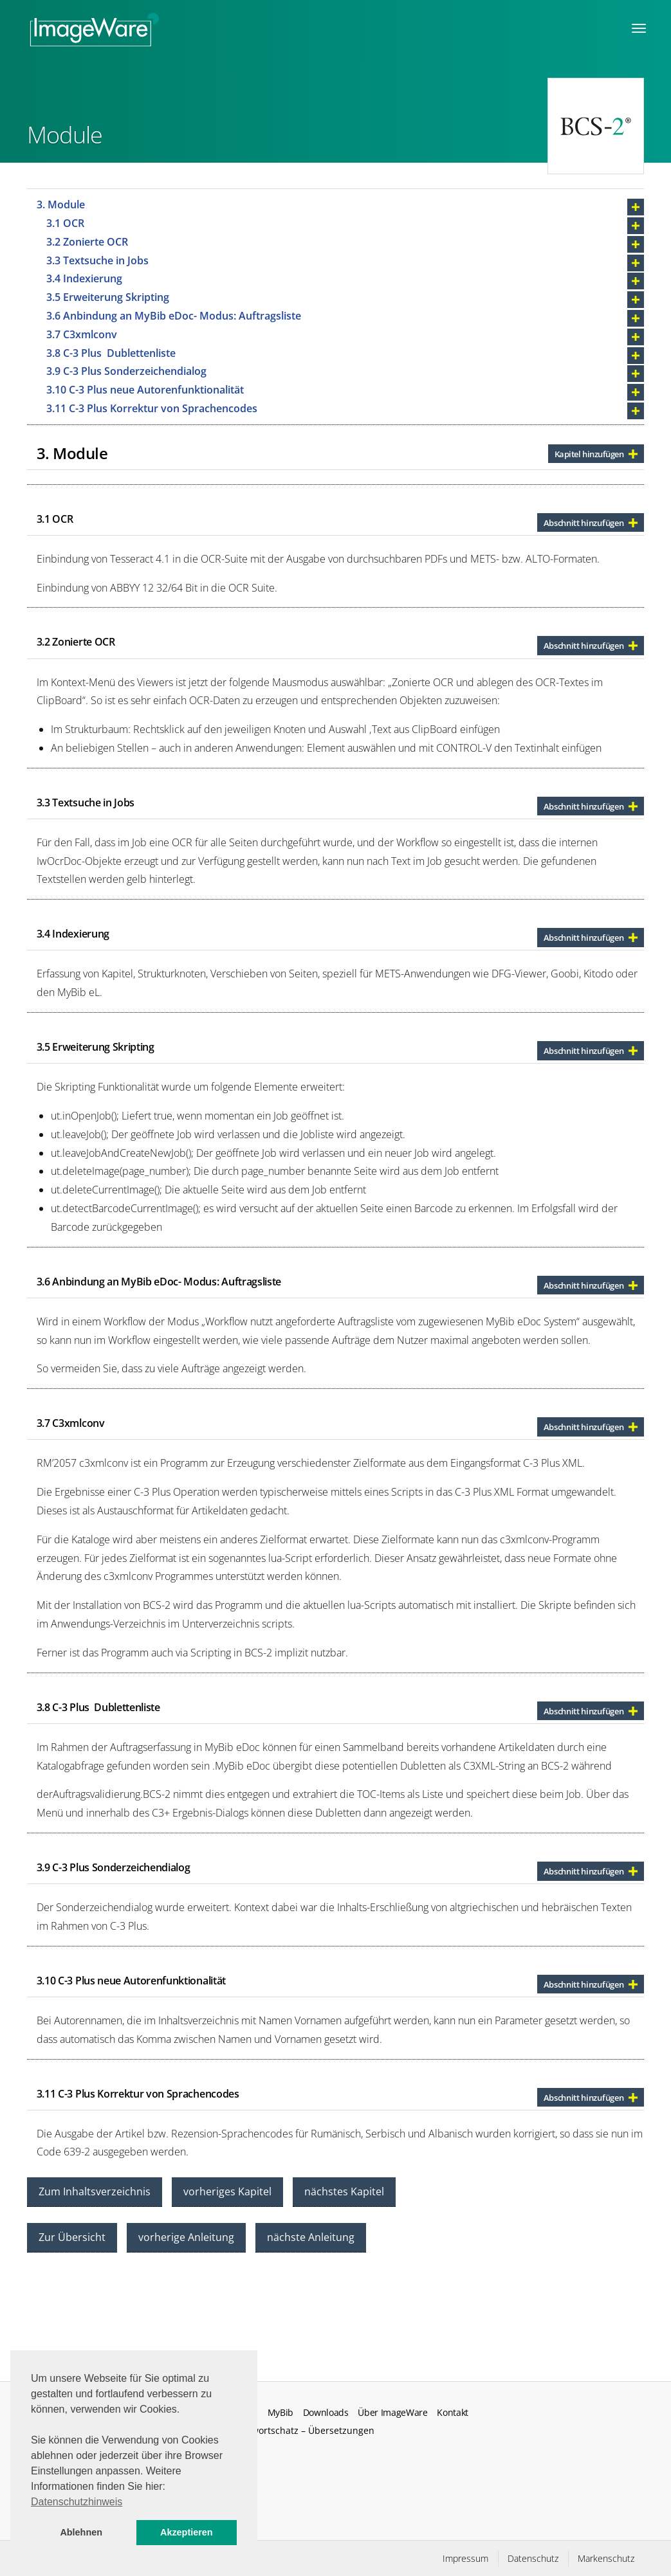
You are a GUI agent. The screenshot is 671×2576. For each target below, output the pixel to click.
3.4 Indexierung (86, 278)
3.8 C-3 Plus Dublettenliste (112, 353)
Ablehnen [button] (81, 2532)
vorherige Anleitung (186, 2237)
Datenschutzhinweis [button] (76, 2501)
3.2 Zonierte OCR (89, 242)
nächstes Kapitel (344, 2191)
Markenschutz (606, 2558)
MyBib (280, 2412)
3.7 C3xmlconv (83, 334)
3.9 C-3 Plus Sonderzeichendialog (127, 371)
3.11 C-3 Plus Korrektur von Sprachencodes (153, 408)
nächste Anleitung (310, 2237)
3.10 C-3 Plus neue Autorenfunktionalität (146, 390)
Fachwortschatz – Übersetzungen (303, 2430)
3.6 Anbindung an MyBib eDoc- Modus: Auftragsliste (175, 316)
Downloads (326, 2412)
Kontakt (452, 2412)
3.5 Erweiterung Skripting (109, 297)
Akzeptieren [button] (186, 2532)
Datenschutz (533, 2558)
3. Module (62, 204)
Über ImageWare (393, 2412)
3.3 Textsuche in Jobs (97, 260)
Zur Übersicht (72, 2237)
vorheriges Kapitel (227, 2191)
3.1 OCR (66, 223)
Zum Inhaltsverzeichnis (95, 2191)
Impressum (465, 2558)
